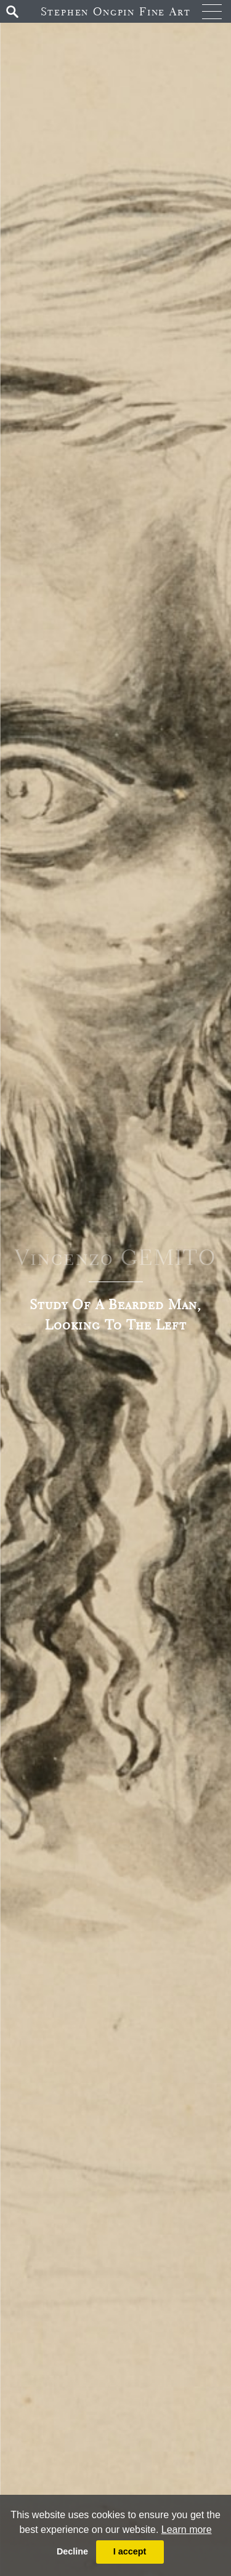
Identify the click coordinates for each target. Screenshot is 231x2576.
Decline (72, 2551)
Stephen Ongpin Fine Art (116, 11)
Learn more (186, 2529)
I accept (130, 2551)
